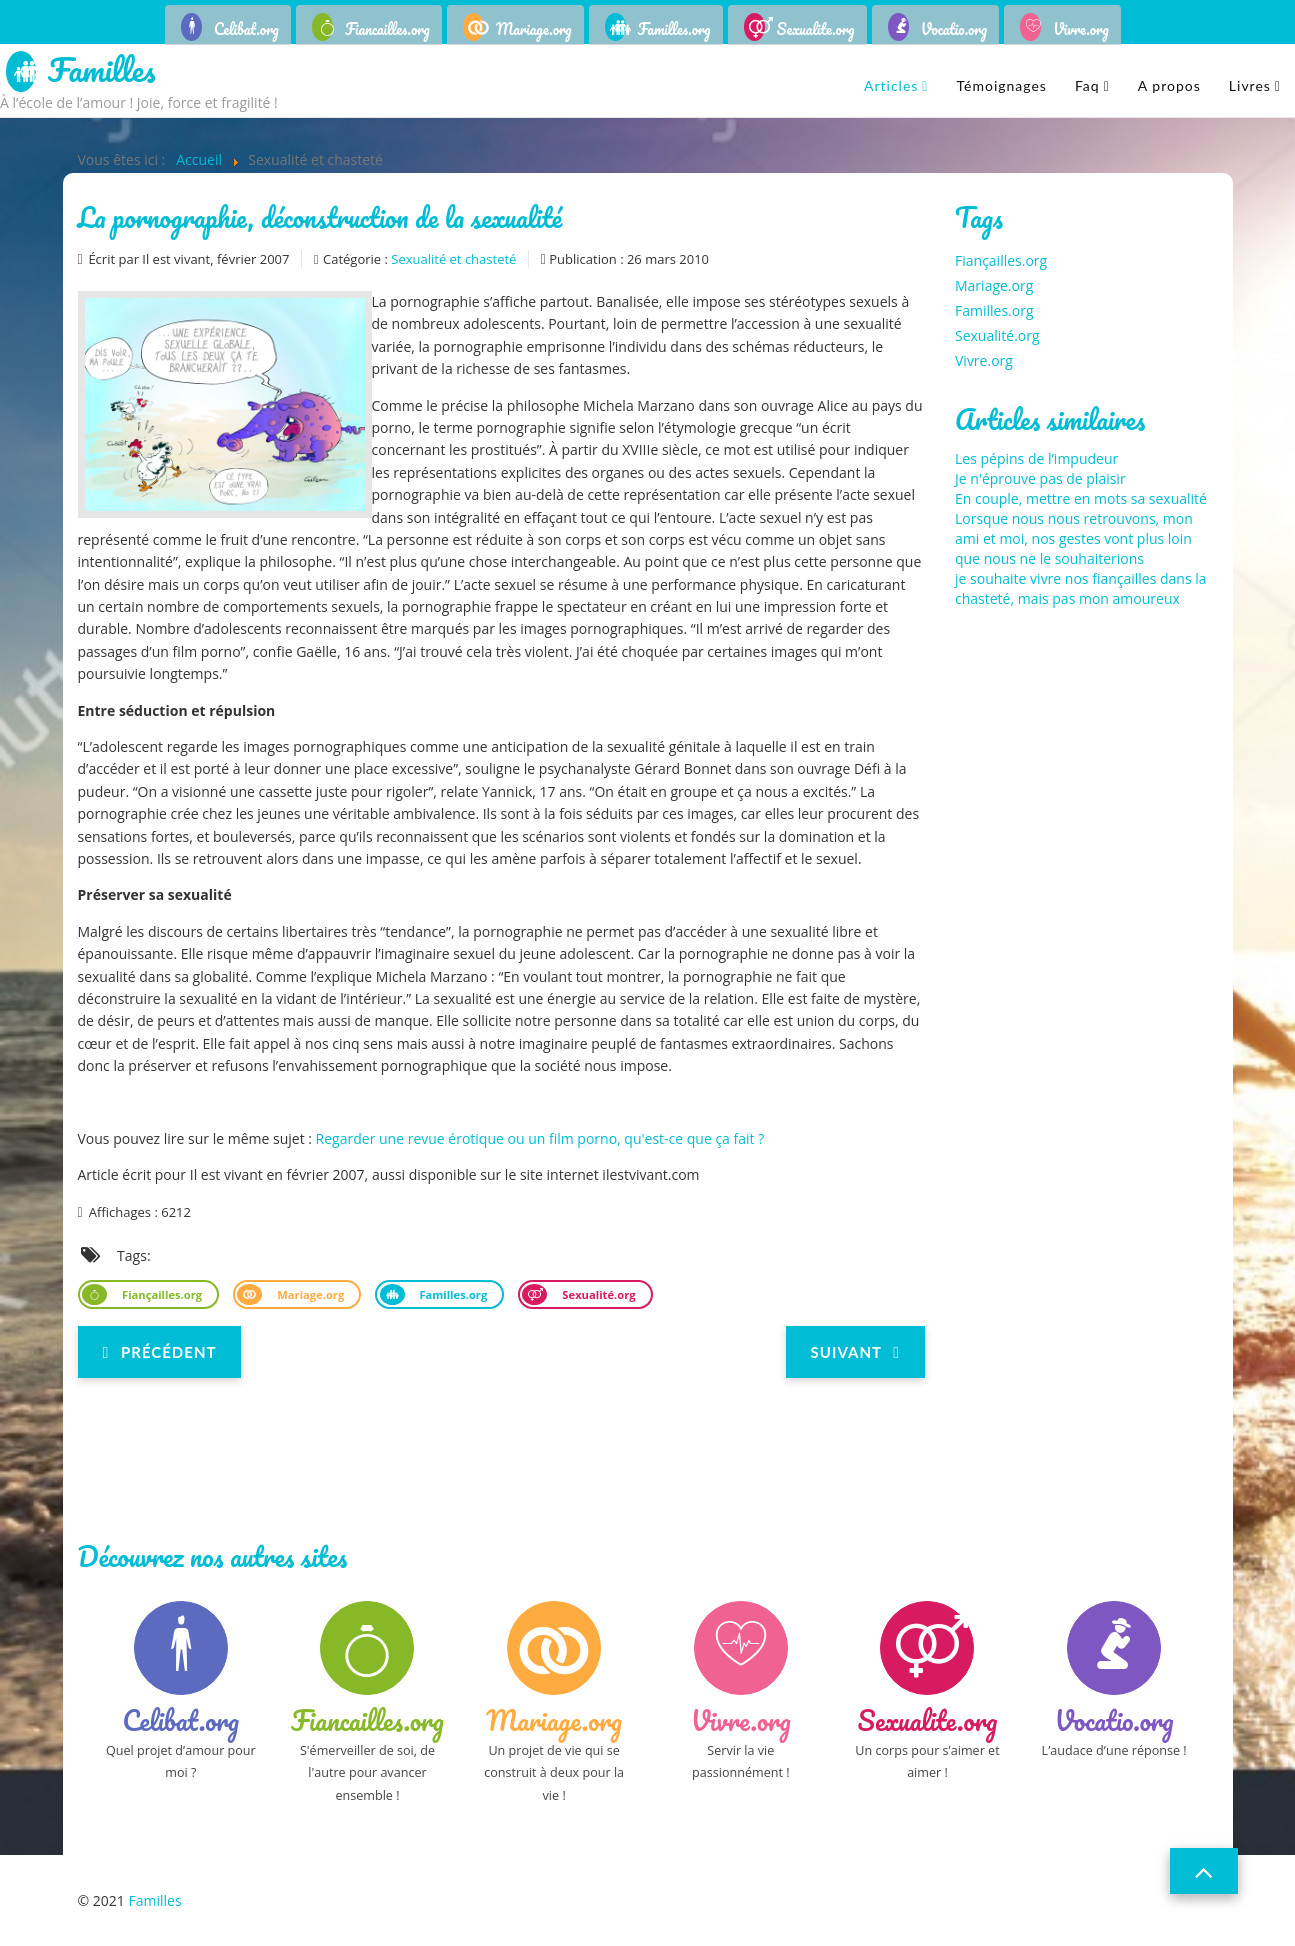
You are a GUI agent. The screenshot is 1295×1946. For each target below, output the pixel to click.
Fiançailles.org (160, 1294)
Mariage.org (534, 29)
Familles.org (674, 29)
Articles (891, 85)
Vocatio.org (954, 29)
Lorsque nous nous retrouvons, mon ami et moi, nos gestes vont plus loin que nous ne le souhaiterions (1074, 538)
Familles (101, 71)
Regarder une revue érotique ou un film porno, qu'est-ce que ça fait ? (540, 1138)
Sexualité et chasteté (453, 259)
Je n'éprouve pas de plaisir (1040, 478)
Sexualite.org (816, 29)
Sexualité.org (597, 1294)
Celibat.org (246, 29)
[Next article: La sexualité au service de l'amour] (855, 1352)
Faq (1087, 85)
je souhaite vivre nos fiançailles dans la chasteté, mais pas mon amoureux (1081, 588)
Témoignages (1001, 85)
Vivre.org (1081, 29)
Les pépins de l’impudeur (1036, 458)
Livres (1250, 85)
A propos (1169, 85)
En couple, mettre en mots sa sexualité (1081, 498)
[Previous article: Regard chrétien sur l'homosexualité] (160, 1352)
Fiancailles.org (387, 29)
